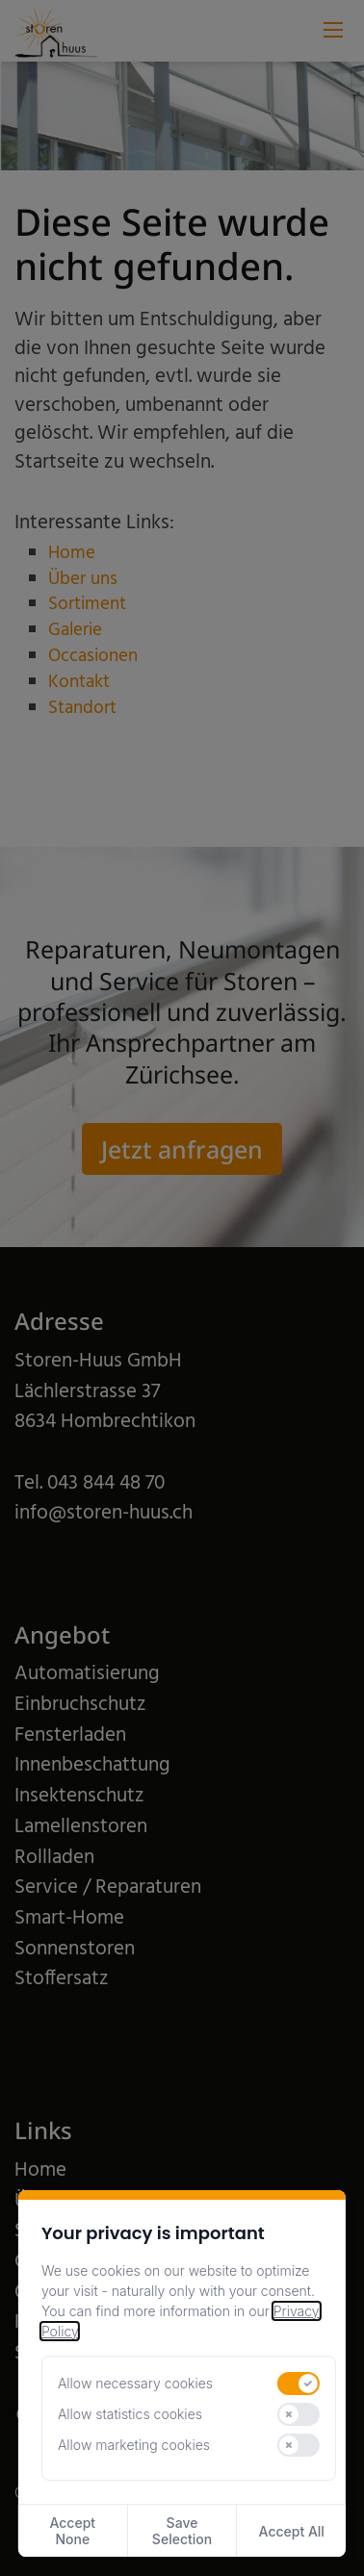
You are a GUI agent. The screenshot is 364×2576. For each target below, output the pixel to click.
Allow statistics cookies (130, 2414)
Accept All (292, 2531)
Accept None (72, 2530)
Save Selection (182, 2530)
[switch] (298, 2383)
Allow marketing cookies (134, 2444)
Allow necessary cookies (135, 2383)
